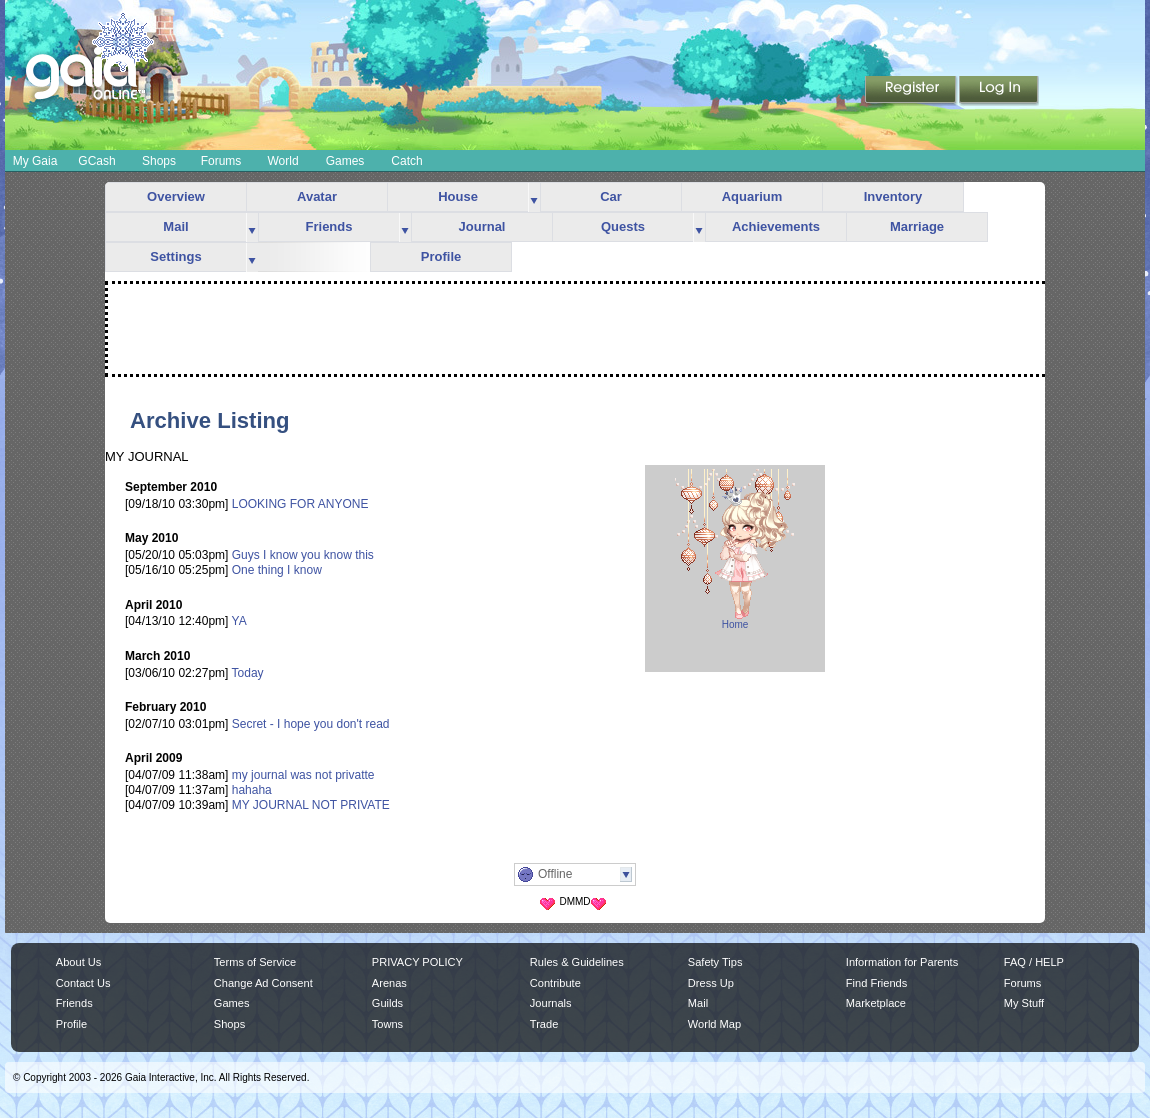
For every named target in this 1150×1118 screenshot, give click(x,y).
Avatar (317, 196)
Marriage (917, 226)
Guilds (387, 1003)
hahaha (252, 790)
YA (239, 621)
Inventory (893, 196)
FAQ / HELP (1034, 962)
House (458, 196)
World (282, 161)
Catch (406, 161)
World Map (714, 1024)
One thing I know (277, 570)
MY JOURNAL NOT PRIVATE (311, 805)
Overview (176, 196)
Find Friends (876, 983)
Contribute (555, 983)
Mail (175, 226)
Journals (551, 1003)
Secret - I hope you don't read (311, 724)
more (534, 197)
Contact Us (83, 983)
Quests (623, 226)
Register (912, 91)
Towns (387, 1024)
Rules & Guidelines (577, 962)
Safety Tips (715, 962)
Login (999, 91)
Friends (329, 226)
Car (611, 196)
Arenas (389, 983)
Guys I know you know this (303, 555)
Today (248, 673)
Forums (221, 161)
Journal (482, 226)
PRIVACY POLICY (417, 962)
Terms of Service (255, 962)
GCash (96, 161)
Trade (544, 1024)
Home (735, 624)
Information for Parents (902, 962)
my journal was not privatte (303, 775)
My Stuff (1024, 1003)
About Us (78, 962)
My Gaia (35, 161)
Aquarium (752, 196)
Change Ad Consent (263, 983)
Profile (441, 256)
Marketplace (876, 1003)
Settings (175, 256)
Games (345, 161)
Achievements (776, 226)
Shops (159, 161)
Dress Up (711, 983)
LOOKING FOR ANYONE (300, 504)
